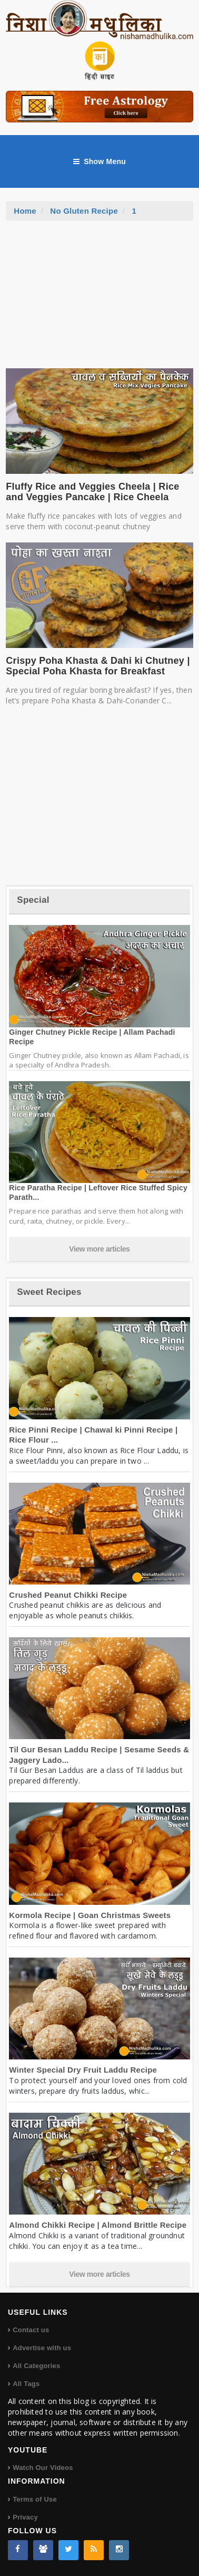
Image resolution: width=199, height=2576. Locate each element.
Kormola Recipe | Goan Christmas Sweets (90, 1915)
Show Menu (99, 161)
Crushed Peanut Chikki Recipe (68, 1594)
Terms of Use (35, 2499)
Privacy (25, 2517)
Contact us (31, 2330)
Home (25, 210)
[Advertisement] (99, 300)
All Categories (36, 2366)
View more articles (99, 1249)
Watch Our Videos (43, 2468)
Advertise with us (42, 2348)
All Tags (26, 2384)
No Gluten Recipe (84, 210)
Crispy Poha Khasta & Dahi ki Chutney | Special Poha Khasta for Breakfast (98, 665)
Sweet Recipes (49, 1292)
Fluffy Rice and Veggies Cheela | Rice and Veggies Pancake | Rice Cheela (92, 491)
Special (33, 900)
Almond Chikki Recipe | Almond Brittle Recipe (97, 2224)
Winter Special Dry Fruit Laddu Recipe (83, 2069)
